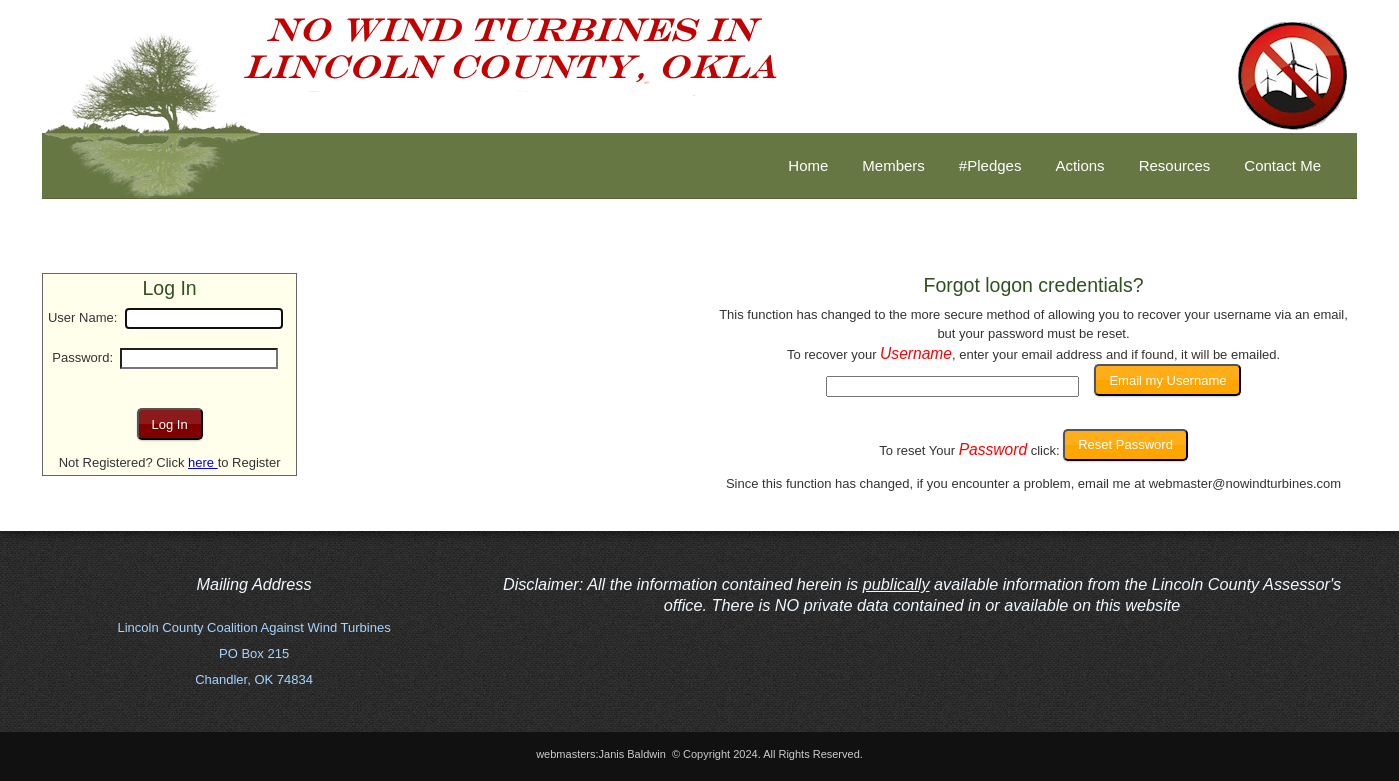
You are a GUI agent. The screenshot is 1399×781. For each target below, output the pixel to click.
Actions (1079, 165)
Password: (82, 357)
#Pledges (990, 165)
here (203, 462)
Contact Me (1282, 165)
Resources (1175, 165)
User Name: (82, 317)
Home (808, 165)
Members (893, 165)
